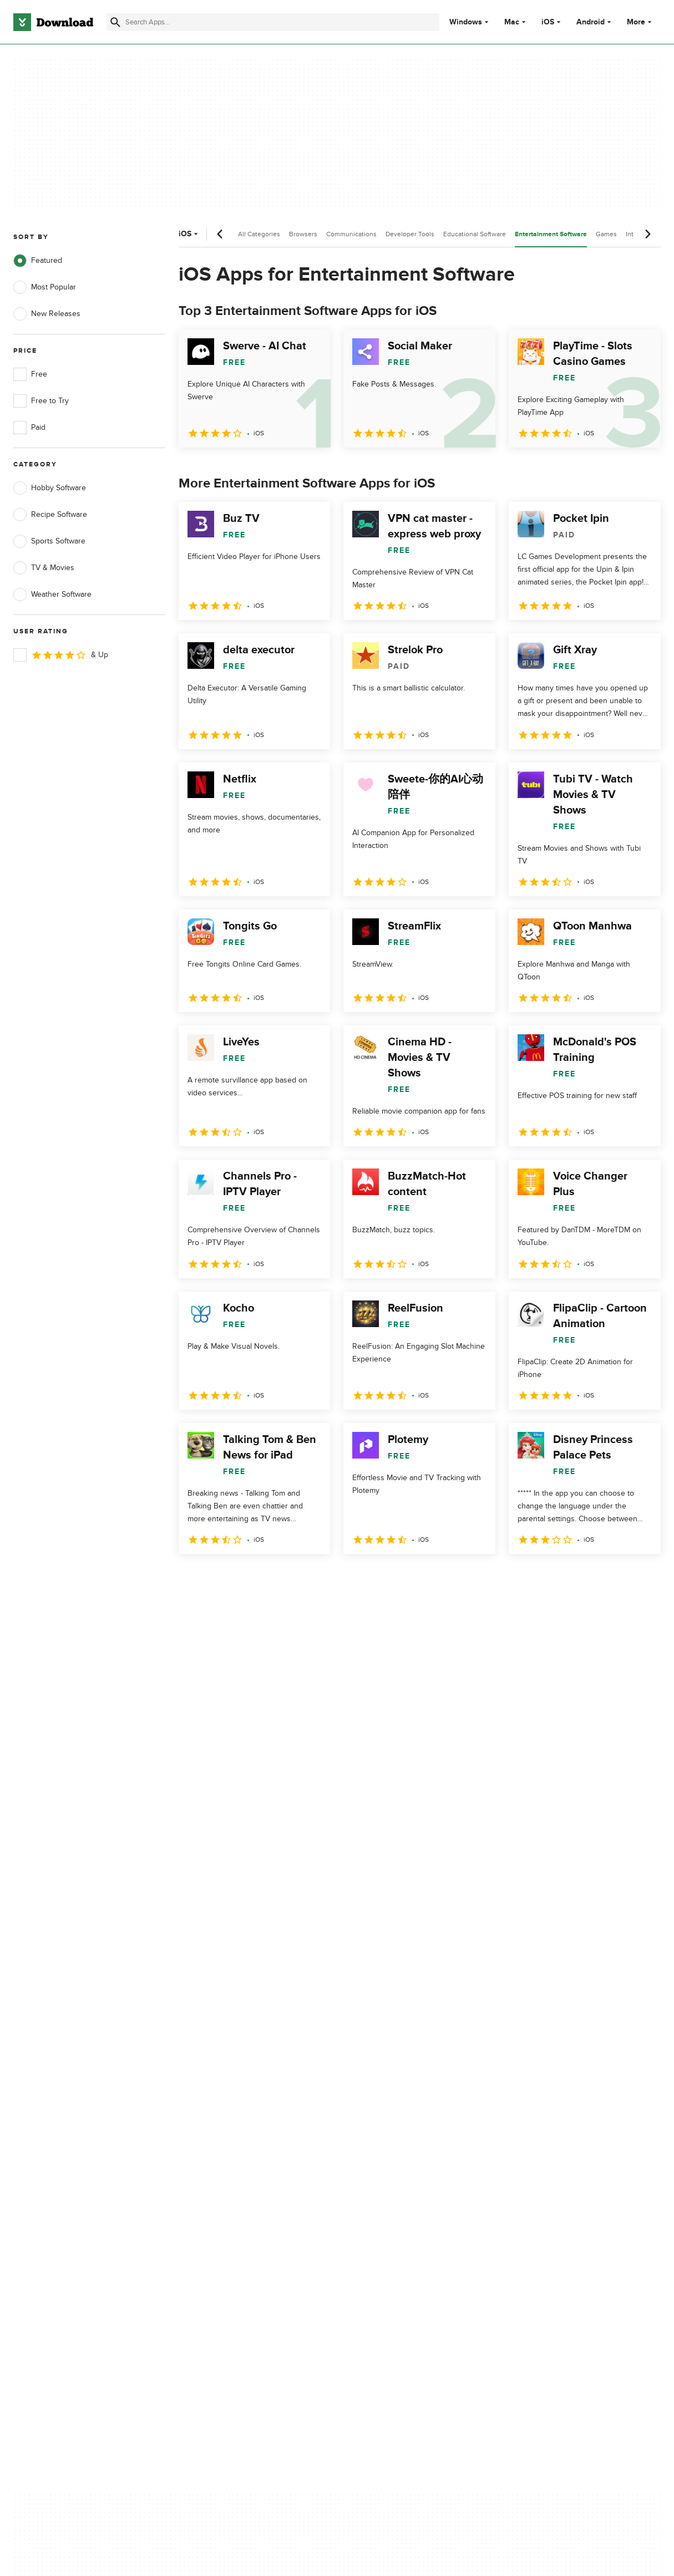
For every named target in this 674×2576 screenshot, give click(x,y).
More (640, 22)
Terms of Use (390, 2116)
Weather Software (52, 594)
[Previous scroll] (220, 234)
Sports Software (49, 541)
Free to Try (41, 401)
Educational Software (474, 234)
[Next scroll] (647, 234)
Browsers (303, 234)
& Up (60, 655)
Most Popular (44, 287)
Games (606, 234)
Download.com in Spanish (235, 2155)
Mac (511, 22)
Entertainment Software (551, 234)
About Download (219, 2097)
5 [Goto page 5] (305, 1578)
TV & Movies (43, 568)
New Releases (46, 314)
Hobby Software (49, 488)
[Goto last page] (640, 1578)
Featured (37, 260)
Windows (465, 22)
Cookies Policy (393, 2136)
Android (590, 22)
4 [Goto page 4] (276, 1578)
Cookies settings (396, 2185)
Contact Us (210, 2136)
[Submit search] (115, 22)
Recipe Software (50, 514)
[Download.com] (53, 22)
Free (30, 374)
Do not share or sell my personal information (408, 2160)
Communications (351, 234)
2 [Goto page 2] (218, 1578)
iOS (547, 22)
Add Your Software (223, 2116)
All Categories (259, 234)
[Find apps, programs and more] (273, 22)
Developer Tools (410, 234)
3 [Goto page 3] (247, 1578)
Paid (29, 427)
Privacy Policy (391, 2097)
